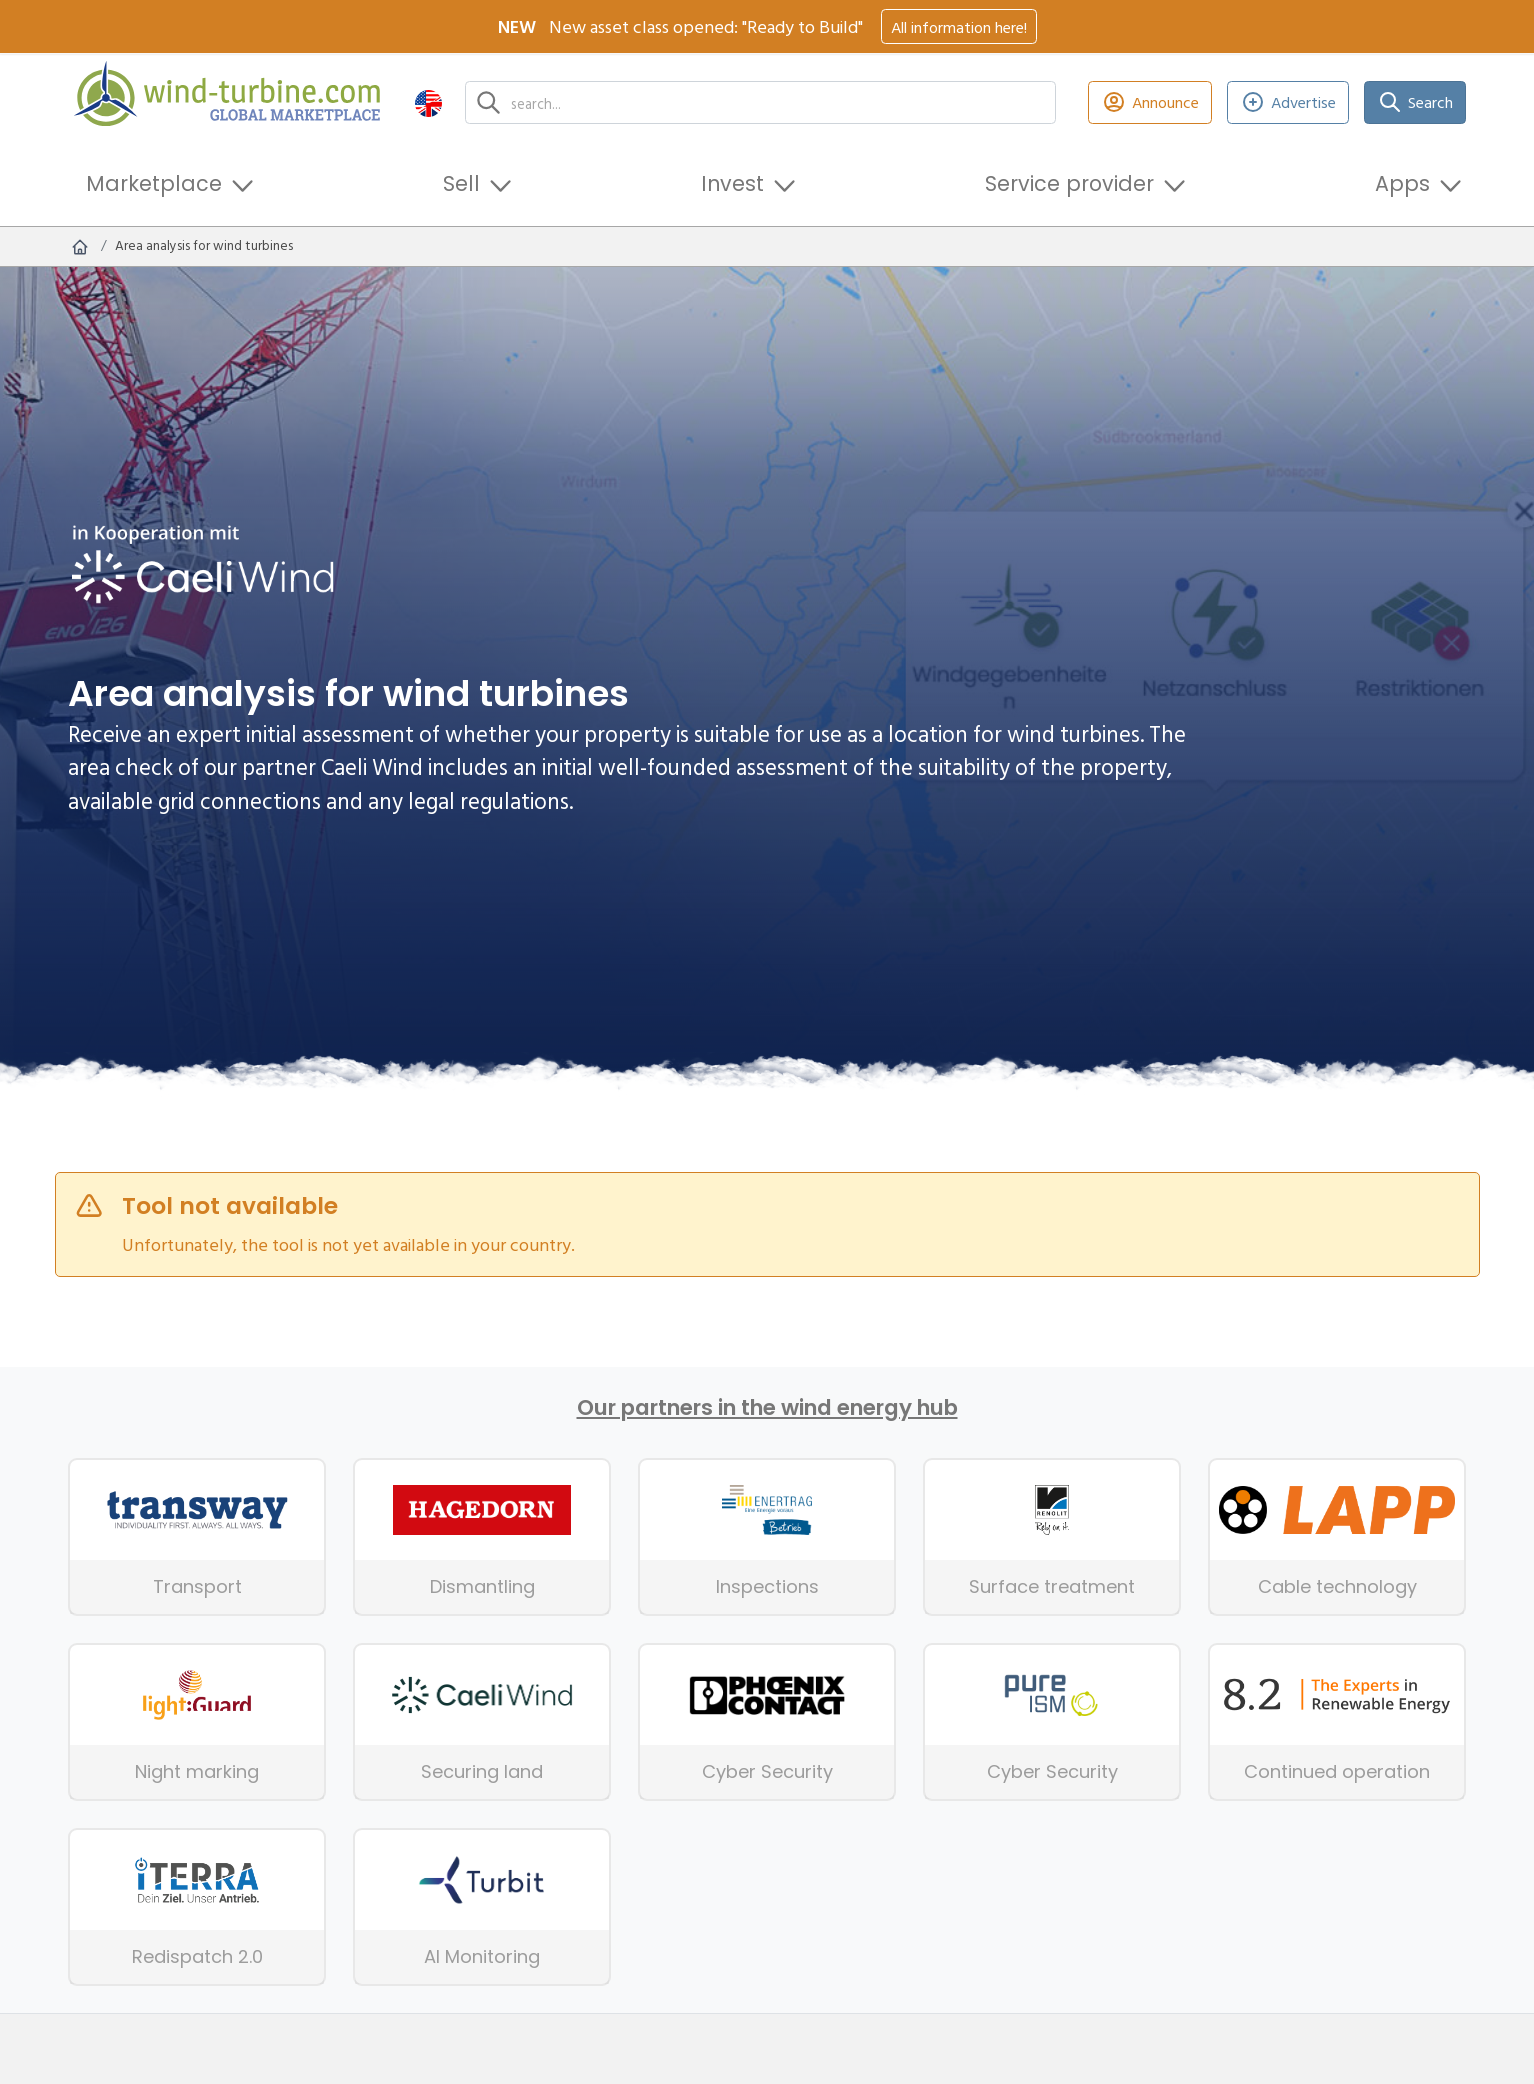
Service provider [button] (1069, 183)
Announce (1149, 102)
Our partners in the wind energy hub (767, 1408)
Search (1415, 102)
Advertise (1288, 102)
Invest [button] (732, 183)
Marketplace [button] (154, 183)
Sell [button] (461, 183)
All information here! (959, 27)
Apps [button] (1402, 183)
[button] (428, 102)
